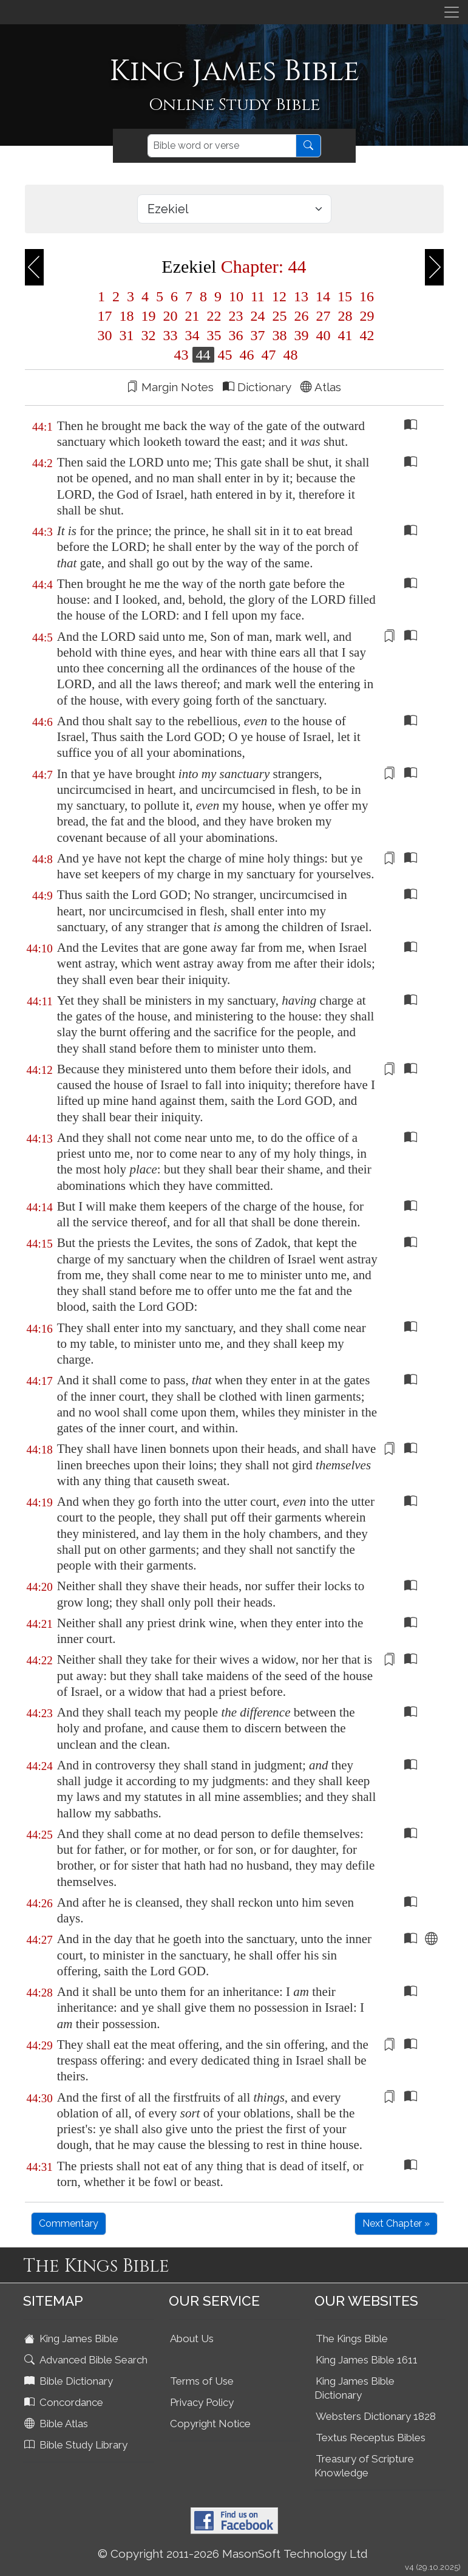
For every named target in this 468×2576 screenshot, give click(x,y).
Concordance (65, 2402)
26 (302, 316)
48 (289, 355)
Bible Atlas (57, 2423)
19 (149, 316)
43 (181, 355)
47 (269, 355)
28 (345, 316)
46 (247, 355)
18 (127, 316)
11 (257, 296)
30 (105, 335)
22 (214, 316)
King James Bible (72, 2338)
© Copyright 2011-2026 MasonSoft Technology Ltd (233, 2553)
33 (170, 335)
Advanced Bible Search (87, 2360)
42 (365, 335)
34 (192, 335)
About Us (192, 2338)
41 (345, 335)
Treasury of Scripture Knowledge (364, 2466)
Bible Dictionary (69, 2381)
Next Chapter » (396, 2223)
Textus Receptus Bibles (371, 2437)
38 (280, 335)
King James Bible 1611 (367, 2360)
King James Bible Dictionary (354, 2388)
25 (280, 316)
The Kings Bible (352, 2338)
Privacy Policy (202, 2402)
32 (149, 335)
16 (365, 296)
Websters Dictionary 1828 (376, 2416)
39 (302, 335)
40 (323, 335)
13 (301, 296)
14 (323, 296)
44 (203, 355)
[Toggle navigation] (451, 12)
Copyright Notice (210, 2423)
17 (105, 316)
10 (236, 296)
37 (258, 335)
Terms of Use (202, 2381)
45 (225, 355)
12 (279, 296)
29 (365, 316)
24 (258, 316)
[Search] (222, 145)
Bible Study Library (77, 2445)
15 (345, 296)
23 (236, 316)
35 (214, 335)
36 (236, 335)
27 (323, 316)
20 (170, 316)
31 (127, 335)
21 (192, 316)
